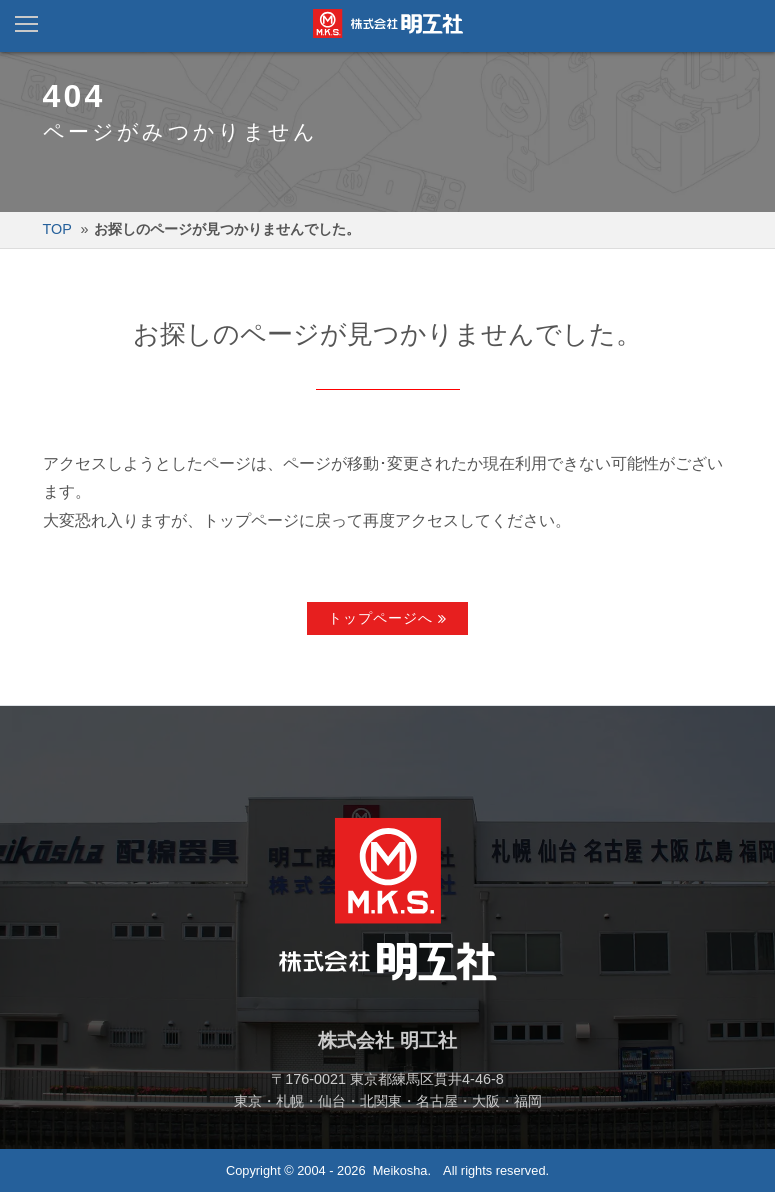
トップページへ (380, 618)
